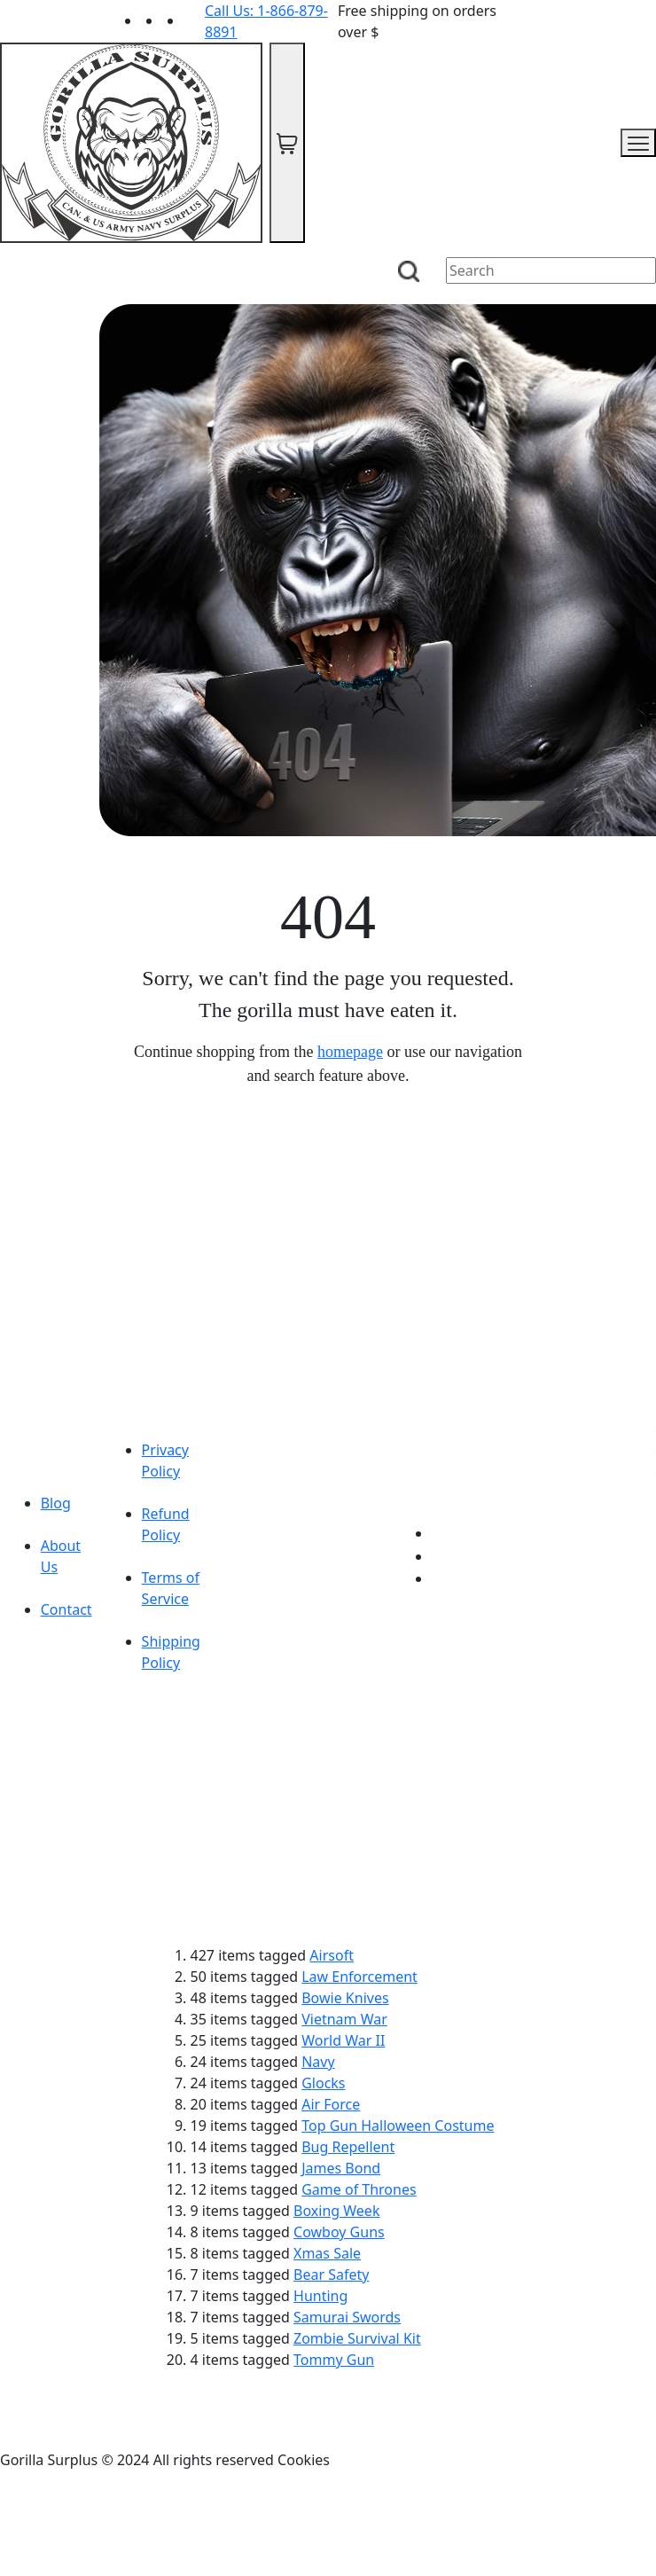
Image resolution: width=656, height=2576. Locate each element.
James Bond (340, 2168)
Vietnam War (344, 2019)
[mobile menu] (638, 143)
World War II (343, 2040)
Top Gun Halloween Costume (397, 2125)
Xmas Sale (327, 2253)
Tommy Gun (333, 2359)
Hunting (320, 2296)
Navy (317, 2061)
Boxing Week (336, 2210)
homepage (350, 1052)
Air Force (330, 2104)
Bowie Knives (344, 1998)
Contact (66, 1609)
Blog (56, 1503)
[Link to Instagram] (194, 20)
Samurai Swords (347, 2317)
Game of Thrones (358, 2189)
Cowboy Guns (339, 2232)
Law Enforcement (359, 1976)
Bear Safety (331, 2274)
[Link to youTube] (442, 1533)
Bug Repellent (347, 2147)
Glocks (323, 2083)
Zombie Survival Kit (357, 2338)
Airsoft (331, 1955)
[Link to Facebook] (442, 1556)
